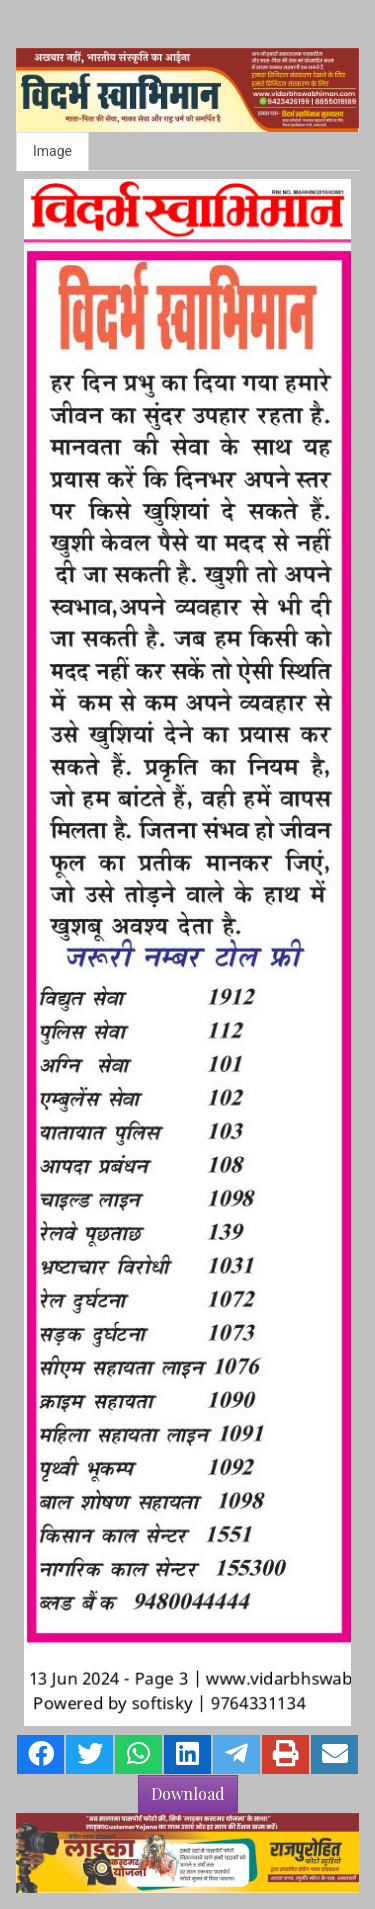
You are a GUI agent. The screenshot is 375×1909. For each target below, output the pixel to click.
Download (188, 1793)
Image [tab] (52, 151)
